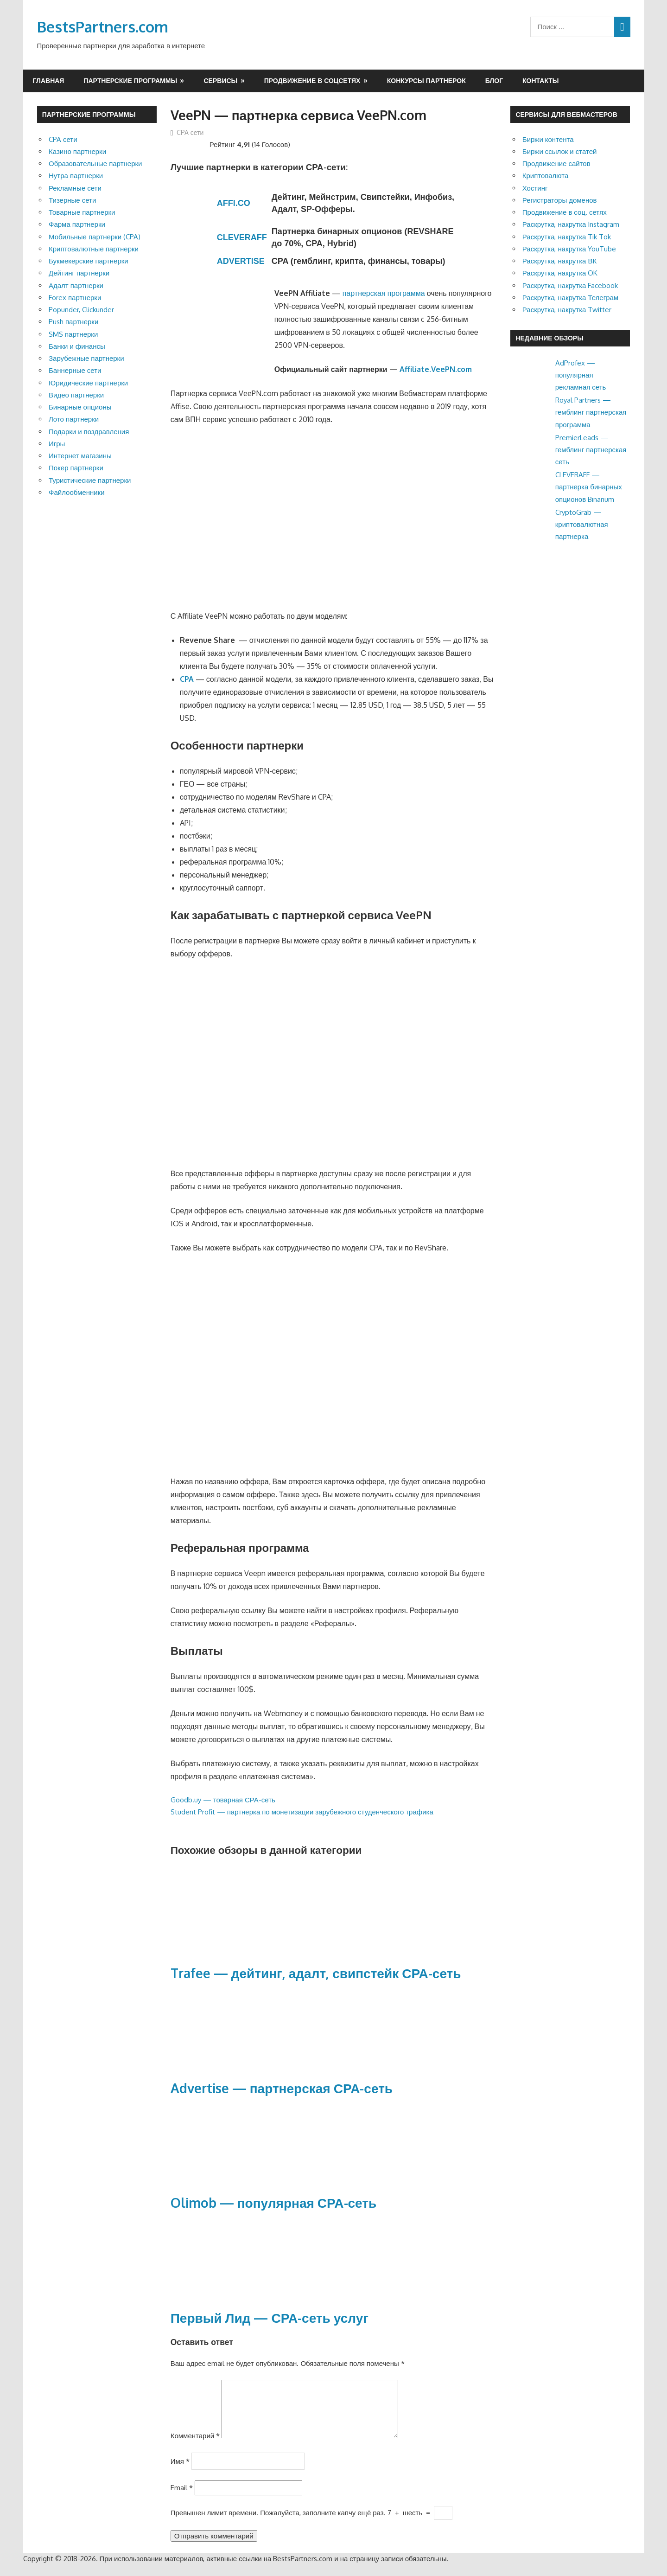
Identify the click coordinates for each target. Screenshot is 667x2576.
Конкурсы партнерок (426, 80)
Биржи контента (548, 139)
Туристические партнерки (90, 480)
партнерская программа (384, 293)
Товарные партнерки (82, 212)
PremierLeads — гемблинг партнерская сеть (591, 450)
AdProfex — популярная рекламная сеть (580, 375)
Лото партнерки (74, 419)
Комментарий (195, 2446)
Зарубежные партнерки (86, 358)
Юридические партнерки (88, 382)
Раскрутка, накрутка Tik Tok (566, 236)
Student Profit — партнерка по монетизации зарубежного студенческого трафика (302, 1811)
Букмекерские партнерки (88, 260)
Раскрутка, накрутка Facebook (570, 285)
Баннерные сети (75, 370)
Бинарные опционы (80, 407)
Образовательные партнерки (95, 163)
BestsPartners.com (102, 26)
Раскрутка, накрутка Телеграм (570, 297)
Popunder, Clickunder (81, 309)
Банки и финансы (77, 346)
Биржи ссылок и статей (559, 151)
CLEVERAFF (242, 237)
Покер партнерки (76, 467)
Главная (48, 80)
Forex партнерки (75, 297)
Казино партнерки (77, 151)
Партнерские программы (130, 80)
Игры (57, 443)
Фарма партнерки (77, 224)
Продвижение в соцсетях (312, 80)
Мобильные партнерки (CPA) (94, 236)
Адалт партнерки (76, 285)
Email (182, 2498)
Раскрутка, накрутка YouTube (569, 248)
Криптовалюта (545, 175)
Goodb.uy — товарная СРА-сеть (223, 1799)
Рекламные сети (75, 188)
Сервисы (220, 80)
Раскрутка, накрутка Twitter (567, 309)
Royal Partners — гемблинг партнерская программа (591, 412)
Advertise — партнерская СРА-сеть (282, 2088)
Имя (180, 2472)
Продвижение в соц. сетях (564, 212)
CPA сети (190, 132)
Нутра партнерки (76, 175)
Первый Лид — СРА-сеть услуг (269, 2317)
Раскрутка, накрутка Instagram (571, 224)
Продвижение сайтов (556, 163)
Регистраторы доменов (559, 200)
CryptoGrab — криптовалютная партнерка (581, 524)
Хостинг (535, 188)
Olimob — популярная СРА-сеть (274, 2202)
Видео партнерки (76, 395)
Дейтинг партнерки (79, 273)
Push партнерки (73, 321)
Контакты (540, 80)
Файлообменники (77, 492)
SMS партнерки (73, 334)
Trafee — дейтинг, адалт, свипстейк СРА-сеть (316, 1973)
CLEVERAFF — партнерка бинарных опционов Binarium (588, 487)
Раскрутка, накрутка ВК (559, 260)
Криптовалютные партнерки (94, 248)
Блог (494, 80)
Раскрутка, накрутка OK (560, 273)
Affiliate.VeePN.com (436, 369)
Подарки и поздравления (89, 431)
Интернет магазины (80, 455)
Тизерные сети (72, 200)
